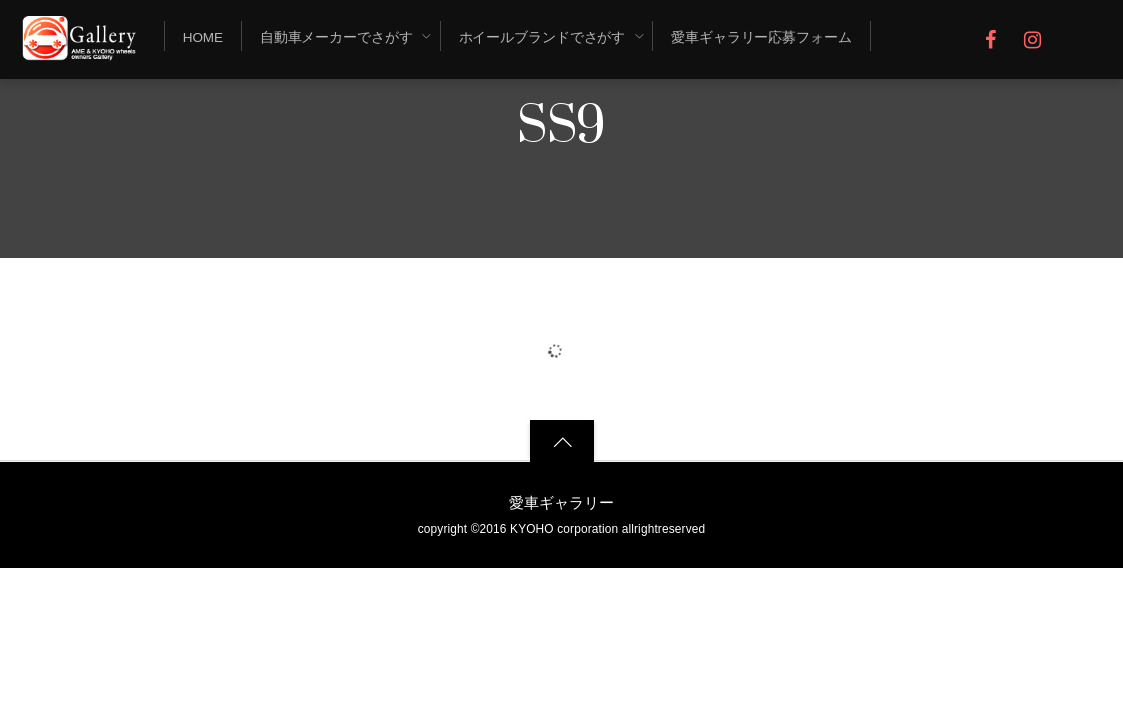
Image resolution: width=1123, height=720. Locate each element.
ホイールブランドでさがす (542, 37)
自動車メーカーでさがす (336, 37)
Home (203, 37)
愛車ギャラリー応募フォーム (761, 37)
